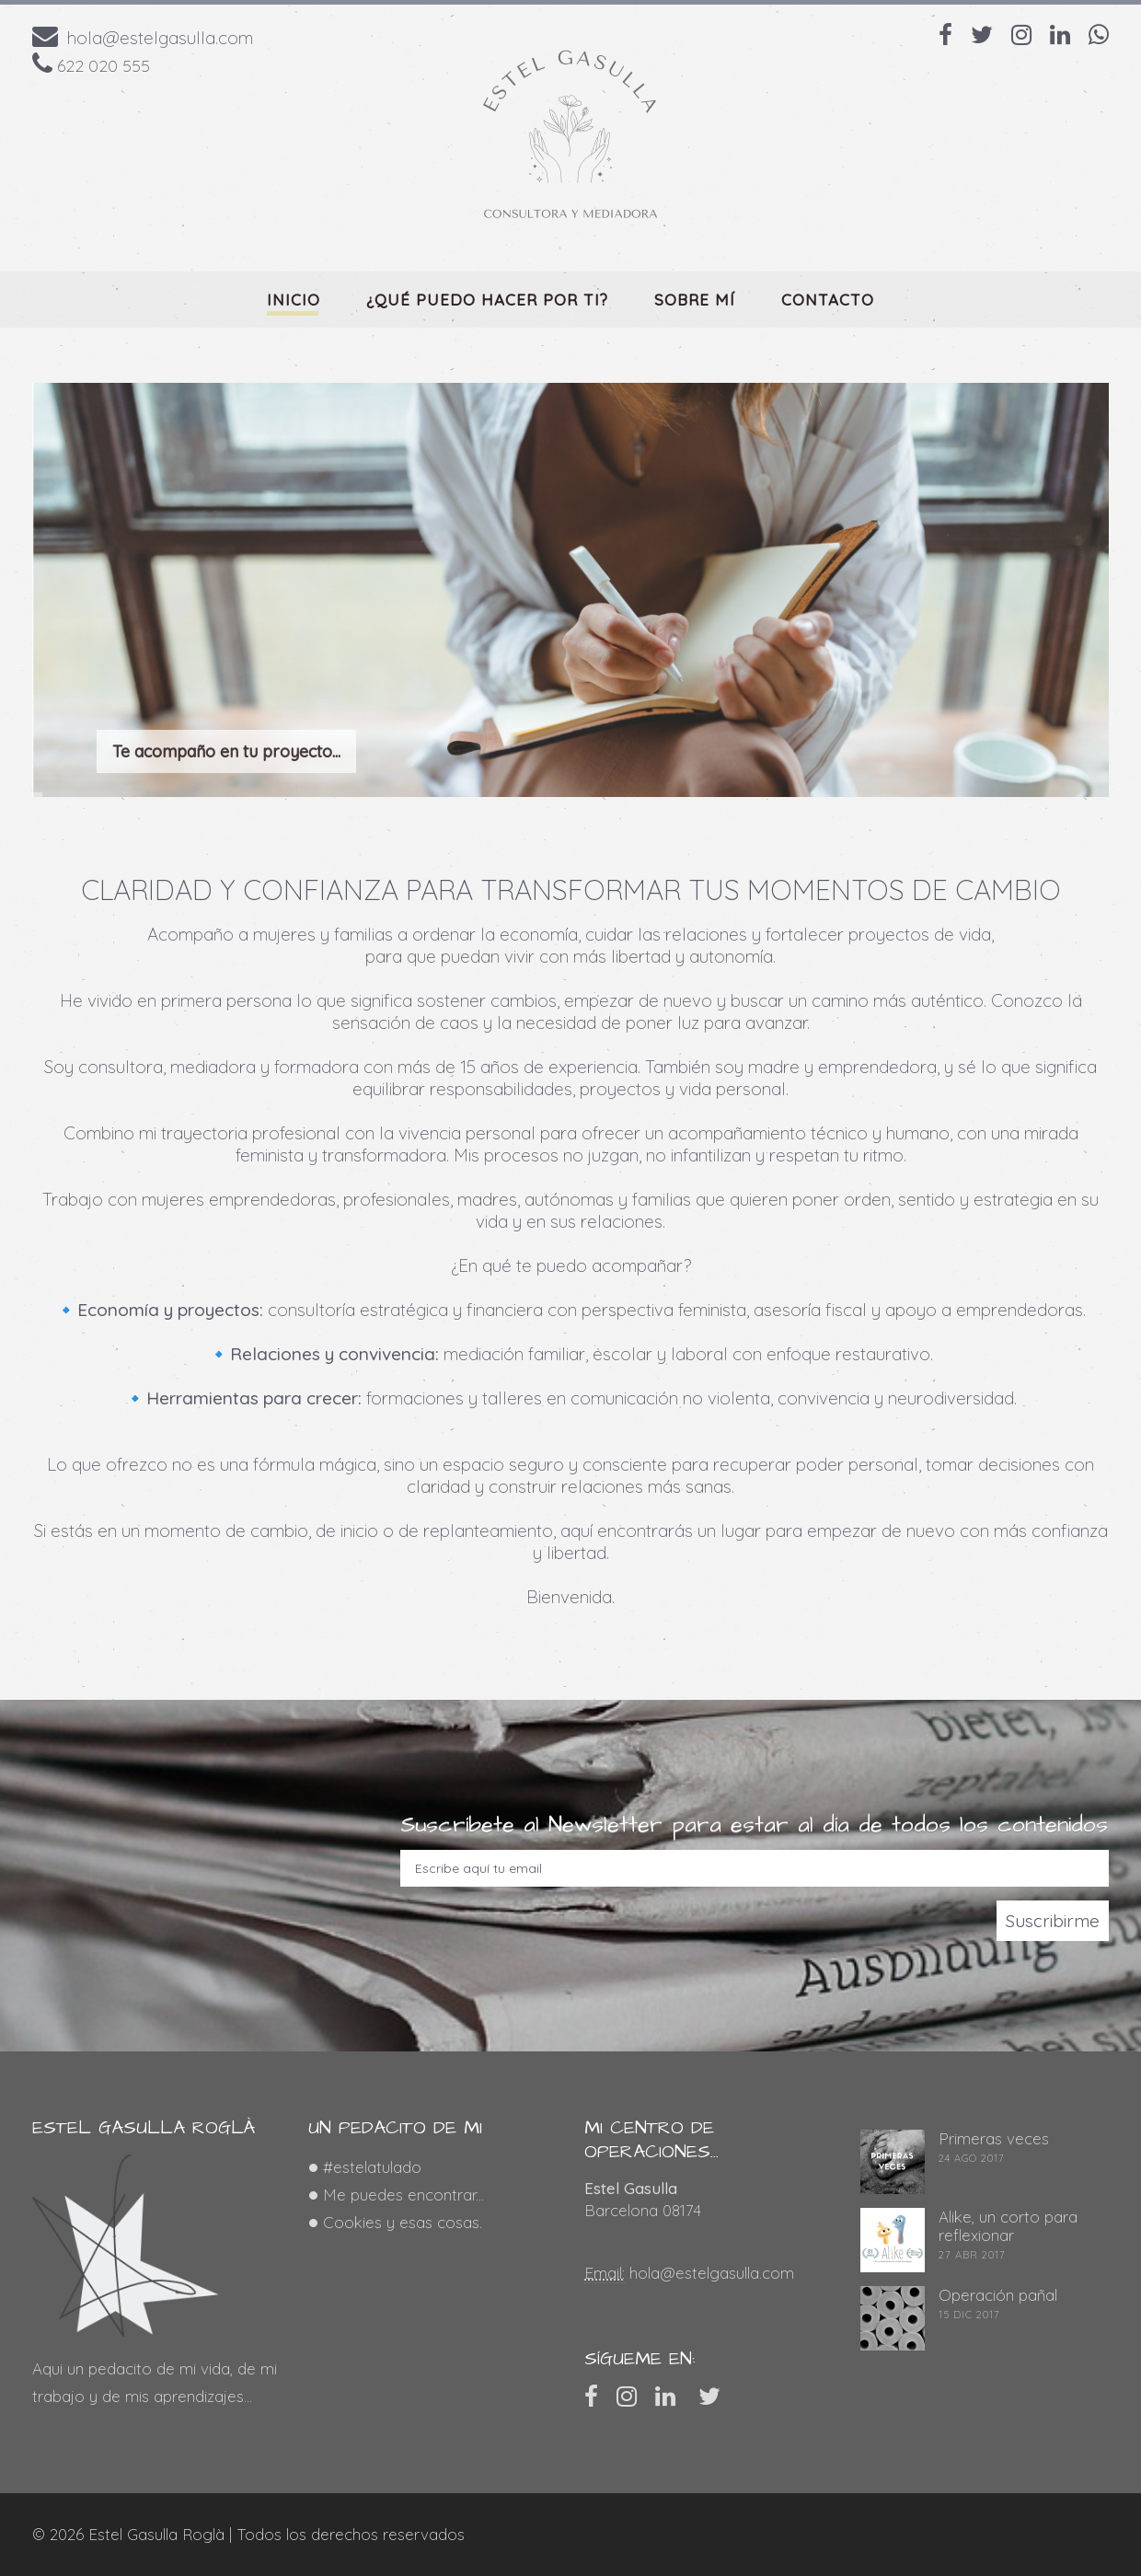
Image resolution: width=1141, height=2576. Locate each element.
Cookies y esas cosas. (402, 2222)
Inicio (293, 299)
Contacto (827, 299)
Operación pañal (998, 2295)
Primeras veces (994, 2138)
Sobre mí (694, 299)
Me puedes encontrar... (403, 2194)
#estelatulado (372, 2167)
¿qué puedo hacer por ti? (487, 299)
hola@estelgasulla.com (160, 38)
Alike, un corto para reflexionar (1008, 2226)
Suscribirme (1053, 1921)
